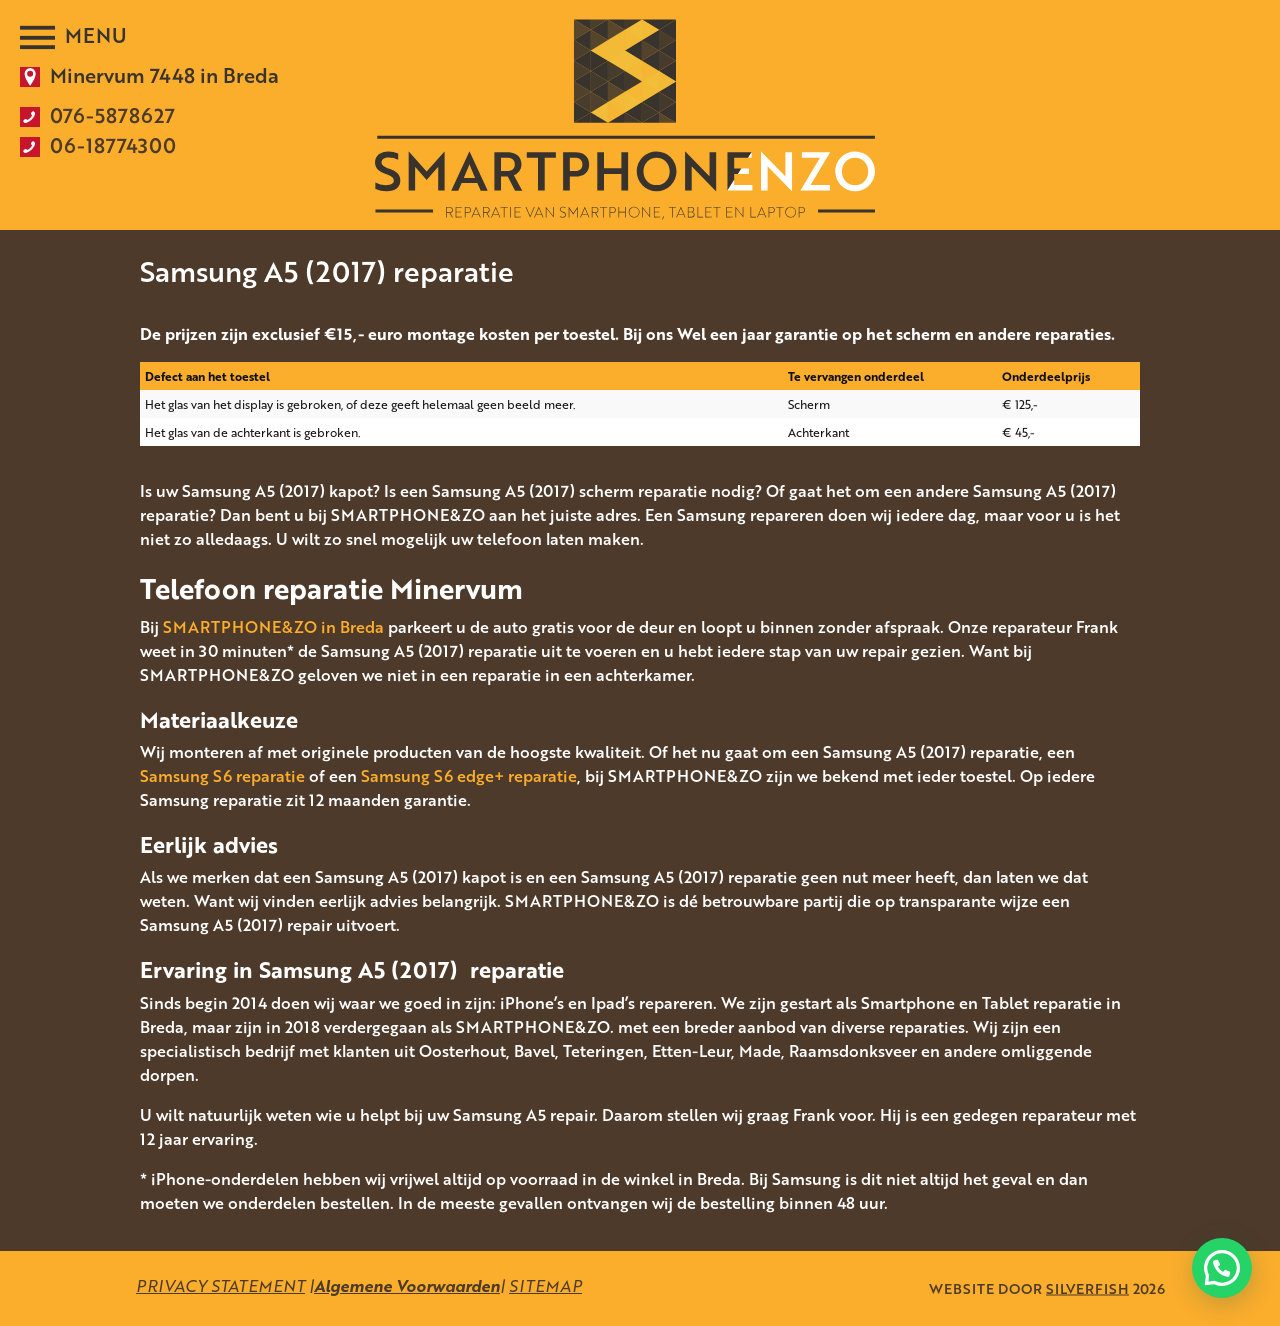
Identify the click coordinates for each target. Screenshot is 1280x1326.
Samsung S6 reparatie (222, 776)
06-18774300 (113, 145)
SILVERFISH (1087, 1288)
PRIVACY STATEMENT (220, 1286)
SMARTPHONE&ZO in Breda (273, 627)
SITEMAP (545, 1286)
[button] (1222, 1268)
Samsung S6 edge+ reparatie (469, 776)
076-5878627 (112, 115)
